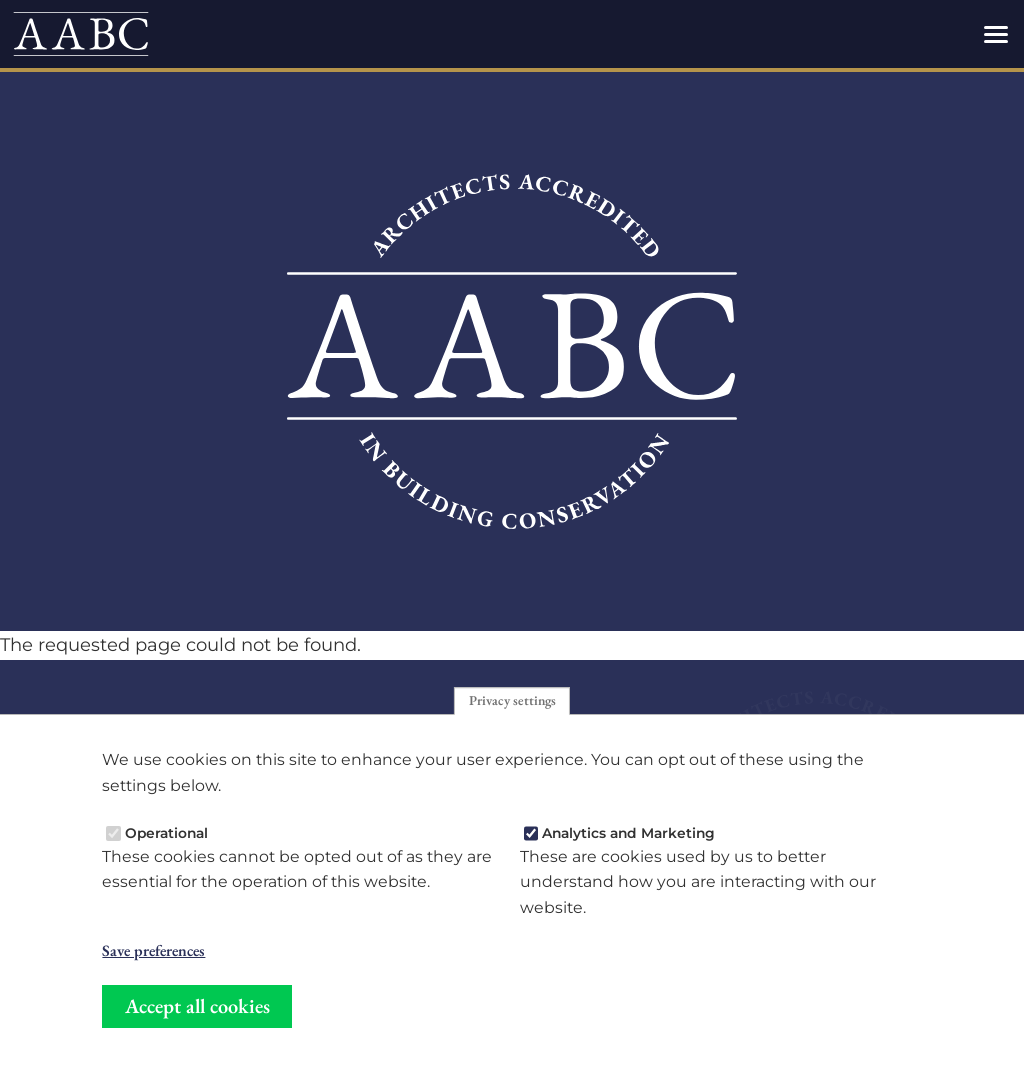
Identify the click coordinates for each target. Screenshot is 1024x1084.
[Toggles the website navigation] (996, 34)
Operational (166, 833)
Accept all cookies (197, 1006)
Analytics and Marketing (628, 833)
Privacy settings (512, 701)
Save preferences (153, 951)
